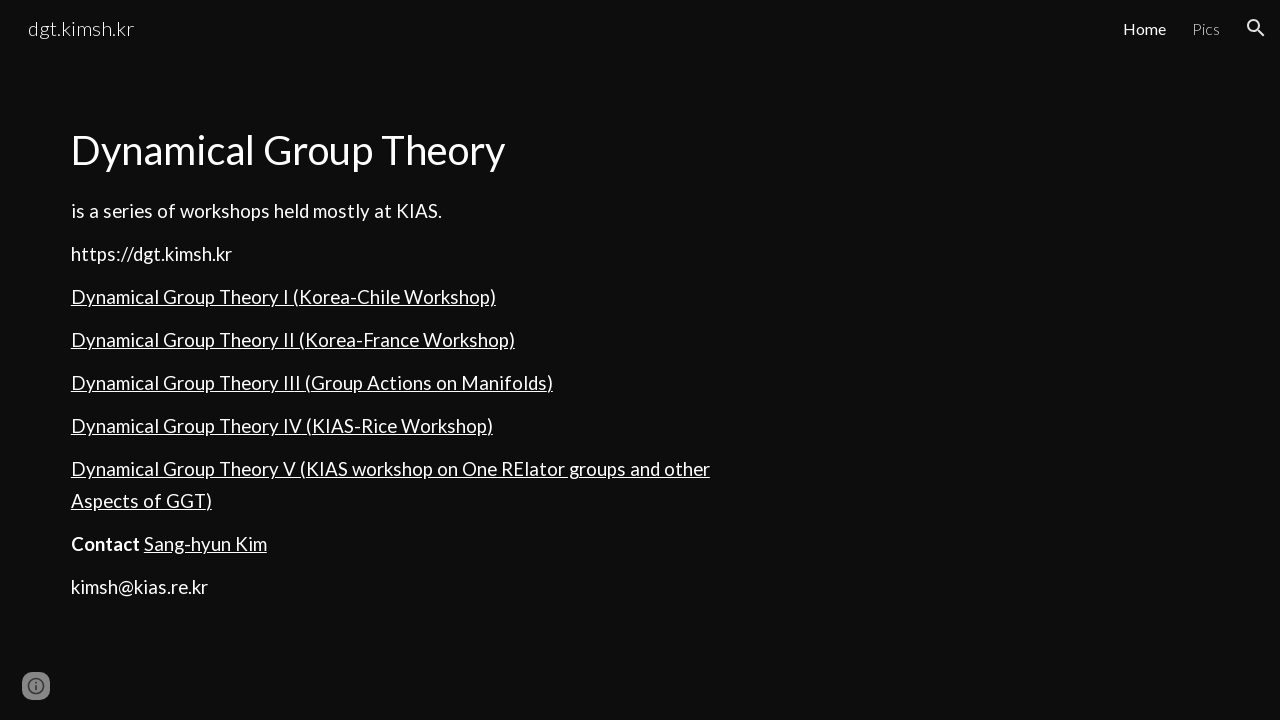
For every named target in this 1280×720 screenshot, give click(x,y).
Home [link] (1144, 28)
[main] (393, 360)
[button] (1256, 28)
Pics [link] (1206, 28)
